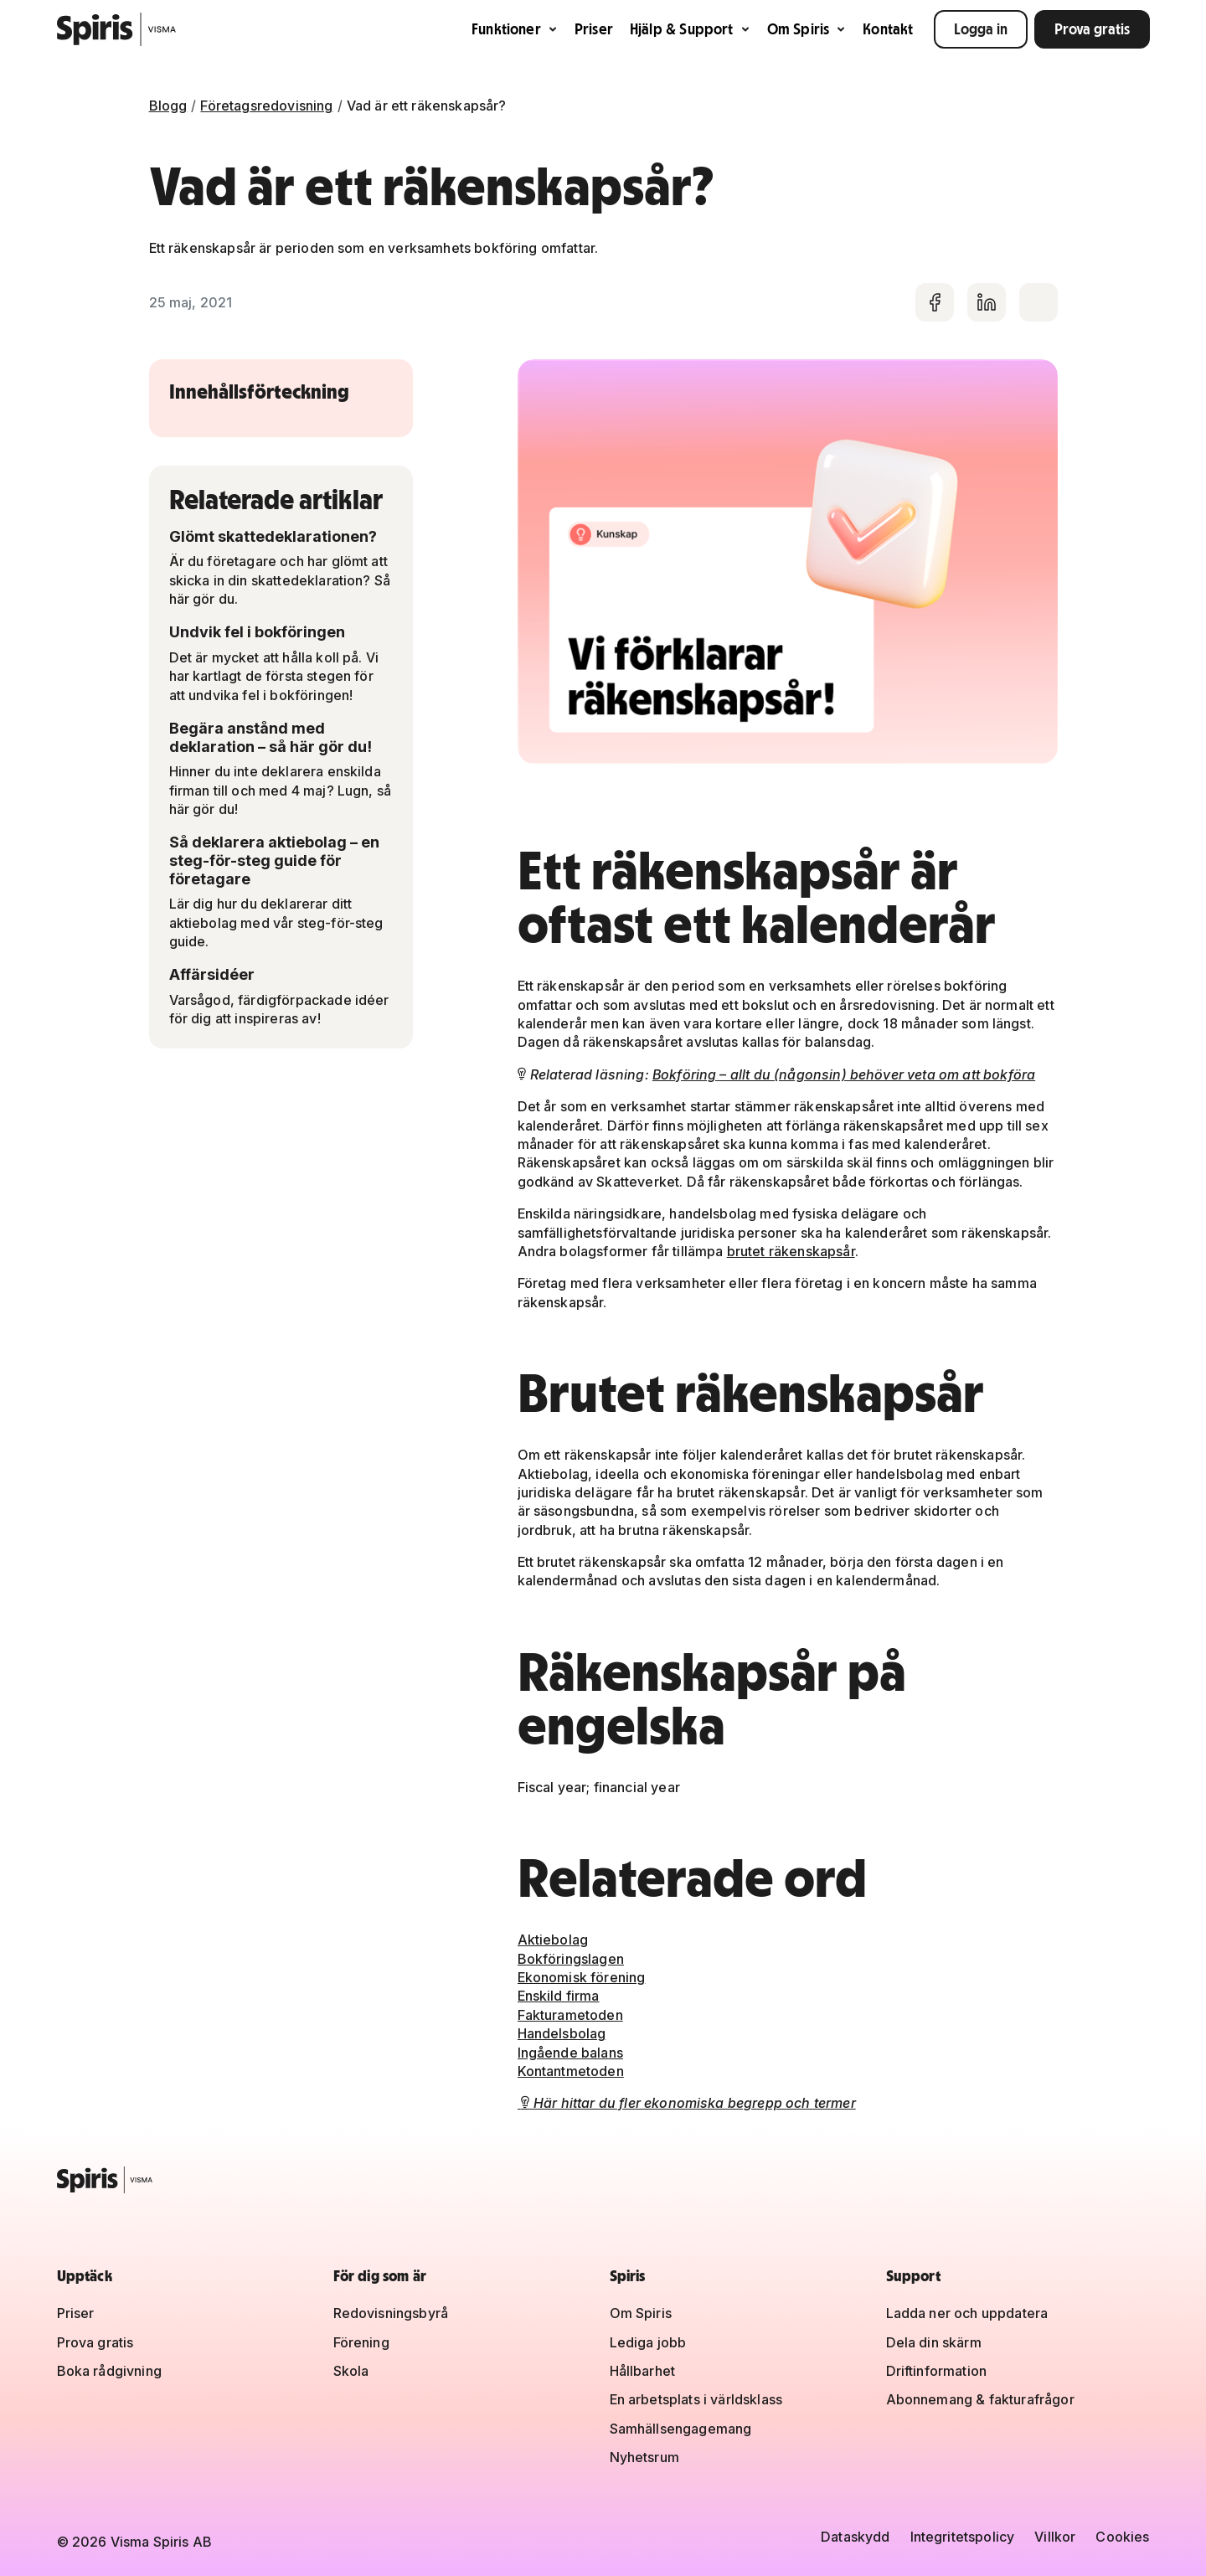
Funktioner (515, 29)
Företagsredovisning (266, 105)
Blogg (168, 105)
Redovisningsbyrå (391, 2313)
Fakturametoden (570, 2015)
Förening (361, 2342)
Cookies (1122, 2536)
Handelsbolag (562, 2033)
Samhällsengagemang (681, 2428)
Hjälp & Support (690, 29)
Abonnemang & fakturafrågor (980, 2399)
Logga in (981, 29)
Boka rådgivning (109, 2370)
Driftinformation (936, 2370)
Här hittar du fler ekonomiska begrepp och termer (687, 2102)
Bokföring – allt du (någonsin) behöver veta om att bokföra (843, 1074)
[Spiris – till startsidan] (603, 2179)
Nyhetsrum (644, 2457)
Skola (351, 2370)
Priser (594, 29)
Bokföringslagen (571, 1958)
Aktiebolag (553, 1939)
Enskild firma (559, 1995)
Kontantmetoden (571, 2071)
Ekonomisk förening (582, 1977)
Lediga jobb (648, 2342)
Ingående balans (570, 2052)
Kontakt (888, 29)
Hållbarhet (643, 2370)
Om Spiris (807, 29)
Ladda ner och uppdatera (967, 2313)
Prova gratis (1092, 29)
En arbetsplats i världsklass (696, 2399)
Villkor (1054, 2536)
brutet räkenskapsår (791, 1251)
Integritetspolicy (962, 2536)
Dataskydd (855, 2536)
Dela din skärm (934, 2342)
